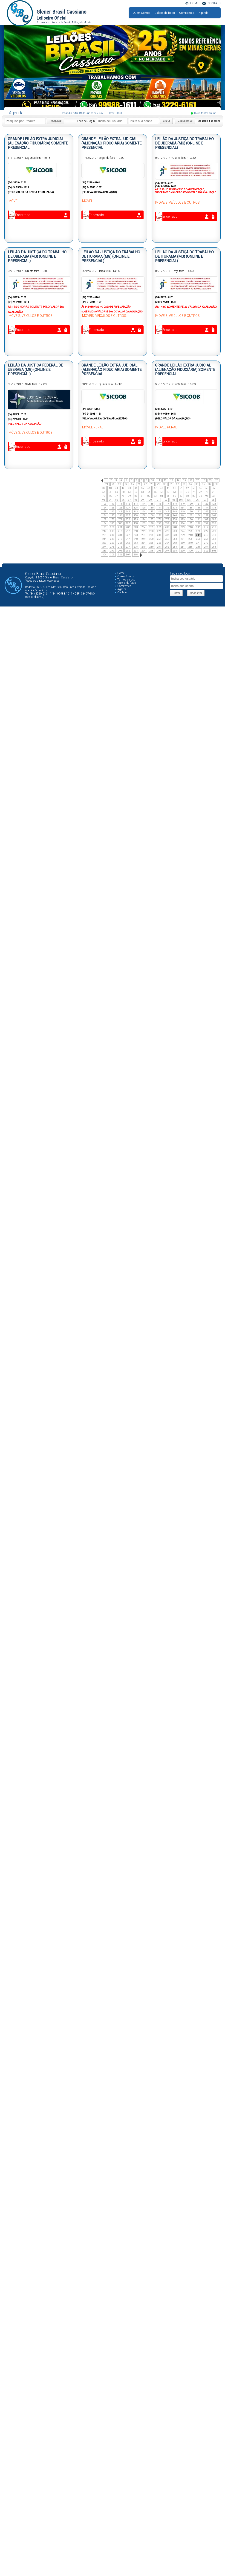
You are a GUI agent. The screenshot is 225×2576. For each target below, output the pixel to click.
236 (159, 535)
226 (198, 531)
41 (116, 488)
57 (103, 492)
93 (103, 500)
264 (143, 543)
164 (183, 515)
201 (120, 527)
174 (143, 519)
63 (142, 492)
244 (104, 539)
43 (129, 488)
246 (120, 539)
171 (120, 519)
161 (159, 515)
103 (173, 500)
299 (183, 550)
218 (136, 531)
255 (190, 539)
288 (214, 547)
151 (198, 511)
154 (104, 515)
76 (110, 496)
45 (142, 488)
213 (214, 527)
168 (214, 515)
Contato (122, 592)
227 (206, 531)
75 (103, 496)
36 (203, 484)
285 (190, 547)
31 (171, 484)
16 (191, 480)
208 (175, 527)
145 (151, 511)
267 (167, 543)
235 (151, 535)
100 (149, 500)
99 (142, 500)
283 (175, 547)
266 (159, 543)
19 (210, 480)
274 (104, 547)
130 (151, 507)
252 (167, 539)
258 (214, 539)
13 (171, 480)
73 (206, 492)
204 (143, 527)
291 (120, 550)
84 (161, 496)
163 (175, 515)
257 (206, 539)
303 (214, 550)
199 (104, 527)
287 (206, 547)
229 (104, 535)
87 (181, 496)
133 (175, 507)
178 (175, 519)
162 (167, 515)
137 (206, 507)
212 (206, 527)
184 (104, 523)
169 (104, 519)
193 (175, 523)
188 (136, 523)
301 (198, 550)
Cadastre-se (185, 120)
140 (112, 511)
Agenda (203, 12)
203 (136, 527)
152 (206, 511)
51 (181, 488)
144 (143, 511)
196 (198, 523)
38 (216, 484)
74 (213, 492)
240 (190, 535)
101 (157, 500)
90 (200, 496)
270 (190, 543)
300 (190, 550)
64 (148, 492)
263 (136, 543)
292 (128, 550)
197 (206, 523)
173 (136, 519)
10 (152, 480)
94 (110, 500)
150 (190, 511)
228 (214, 531)
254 (183, 539)
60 (123, 492)
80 (136, 496)
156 (120, 515)
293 (136, 550)
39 (103, 488)
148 (175, 511)
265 (151, 543)
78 (123, 496)
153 (214, 511)
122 (206, 503)
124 (104, 507)
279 (143, 547)
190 (151, 523)
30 (164, 484)
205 (151, 527)
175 (151, 519)
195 (190, 523)
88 (187, 496)
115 (151, 503)
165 (190, 515)
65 (155, 492)
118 (175, 503)
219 (143, 531)
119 (183, 503)
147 (167, 511)
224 (183, 531)
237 (167, 535)
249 (143, 539)
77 (116, 496)
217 (128, 531)
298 (175, 550)
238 (175, 535)
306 (120, 554)
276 (120, 547)
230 (112, 535)
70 (187, 492)
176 (159, 519)
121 (198, 503)
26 (139, 484)
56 (213, 488)
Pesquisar (55, 120)
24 (126, 484)
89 (194, 496)
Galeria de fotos (165, 12)
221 (159, 531)
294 (143, 550)
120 (190, 503)
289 (104, 550)
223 (175, 531)
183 (214, 519)
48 (161, 488)
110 (112, 503)
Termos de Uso (126, 579)
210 (190, 527)
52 (187, 488)
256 (198, 539)
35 (197, 484)
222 (167, 531)
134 (183, 507)
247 (128, 539)
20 (216, 480)
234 (143, 535)
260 (112, 543)
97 (129, 500)
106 (196, 500)
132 (167, 507)
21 (106, 484)
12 (165, 480)
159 (143, 515)
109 (104, 503)
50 (174, 488)
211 (198, 527)
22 (113, 484)
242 (206, 535)
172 (128, 519)
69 (181, 492)
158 (136, 515)
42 (123, 488)
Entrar (166, 120)
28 (151, 484)
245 (112, 539)
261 (120, 543)
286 (198, 547)
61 (129, 492)
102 (165, 500)
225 (190, 531)
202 (128, 527)
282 (167, 547)
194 (183, 523)
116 (159, 503)
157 (128, 515)
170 (112, 519)
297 (167, 550)
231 (120, 535)
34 (190, 484)
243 (214, 535)
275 (112, 547)
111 (120, 503)
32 (177, 484)
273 (214, 543)
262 (128, 543)
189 (143, 523)
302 (206, 550)
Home (120, 573)
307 (128, 554)
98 (136, 500)
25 (132, 484)
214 (104, 531)
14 (178, 480)
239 (183, 535)
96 (123, 500)
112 (128, 503)
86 (174, 496)
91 (206, 496)
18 (203, 480)
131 (159, 507)
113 (136, 503)
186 (120, 523)
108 (212, 500)
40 (110, 488)
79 (129, 496)
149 (183, 511)
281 (159, 547)
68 (174, 492)
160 (151, 515)
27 (145, 484)
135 (190, 507)
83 (155, 496)
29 (158, 484)
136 (198, 507)
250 (151, 539)
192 (167, 523)
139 (104, 511)
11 (158, 480)
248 (136, 539)
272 (206, 543)
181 (198, 519)
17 (197, 480)
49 (168, 488)
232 (128, 535)
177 (167, 519)
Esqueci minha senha (208, 121)
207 (167, 527)
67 (168, 492)
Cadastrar (196, 593)
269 (183, 543)
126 (120, 507)
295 (151, 550)
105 (189, 500)
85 (168, 496)
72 (200, 492)
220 (151, 531)
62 (136, 492)
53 (194, 488)
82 (148, 496)
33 (184, 484)
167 (206, 515)
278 (136, 547)
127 (128, 507)
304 (104, 554)
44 (136, 488)
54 (200, 488)
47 (155, 488)
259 (104, 543)
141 (120, 511)
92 (213, 496)
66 (161, 492)
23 (119, 484)
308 (136, 554)
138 (214, 507)
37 (209, 484)
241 (198, 535)
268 (175, 543)
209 (183, 527)
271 (198, 543)
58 (110, 492)
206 (159, 527)
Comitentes (186, 12)
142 (128, 511)
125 (112, 507)
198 (214, 523)
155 (112, 515)
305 (112, 554)
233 (136, 535)
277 (128, 547)
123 (214, 503)
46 (148, 488)
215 (112, 531)
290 (112, 550)
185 (112, 523)
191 (159, 523)
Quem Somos (141, 12)
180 (190, 519)
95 (116, 500)
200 (112, 527)
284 (183, 547)
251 (159, 539)
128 (136, 507)
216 (120, 531)
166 (198, 515)
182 (206, 519)
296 (159, 550)
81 (142, 496)
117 (167, 503)
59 (116, 492)
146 (159, 511)
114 (143, 503)
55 (206, 488)
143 (136, 511)
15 (184, 480)
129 (143, 507)
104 (181, 500)
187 (128, 523)
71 (194, 492)
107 (204, 500)
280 (151, 547)
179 (183, 519)
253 (175, 539)
